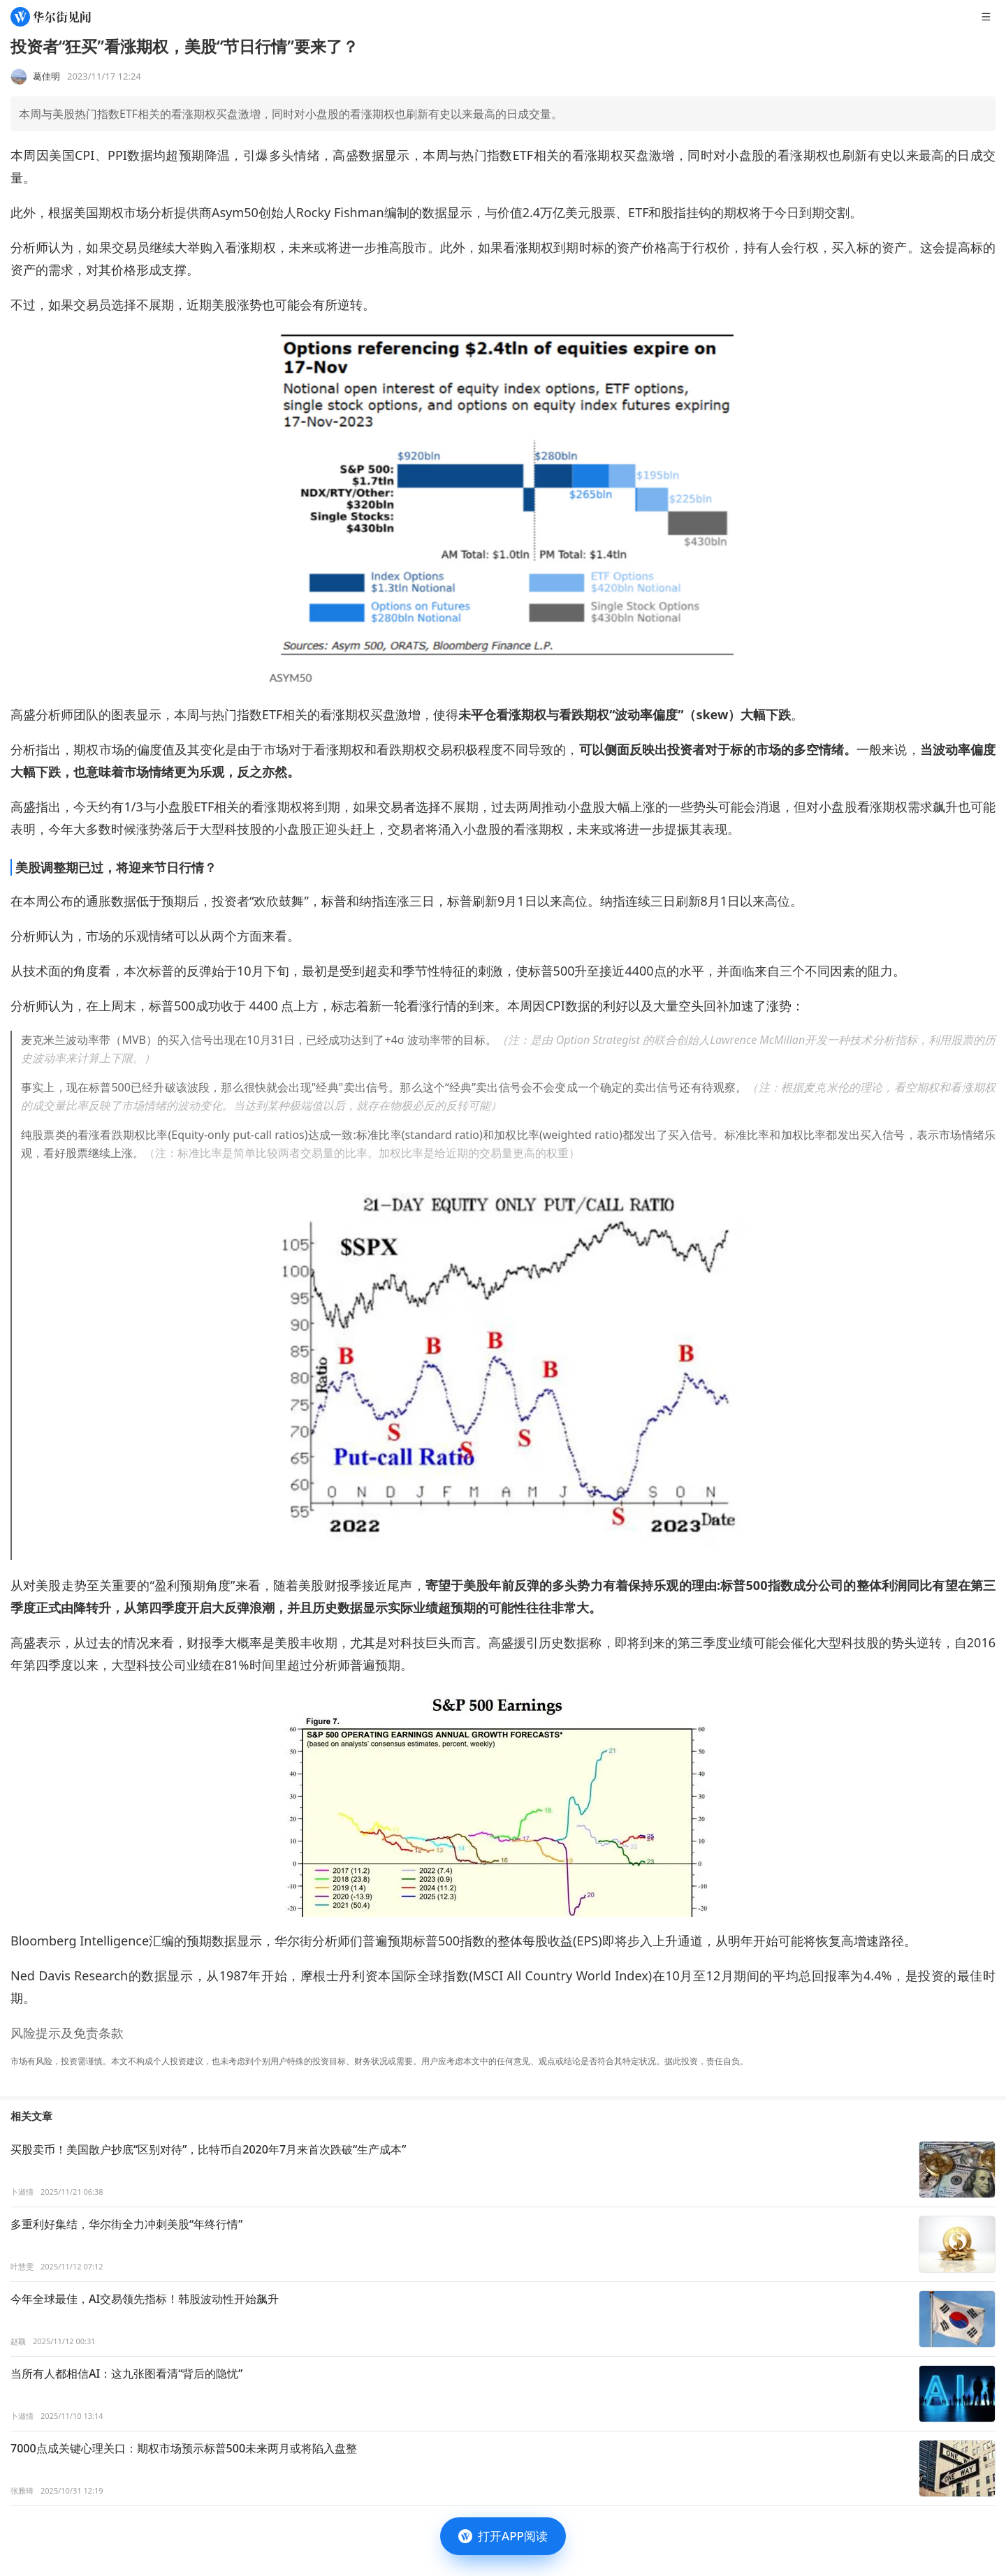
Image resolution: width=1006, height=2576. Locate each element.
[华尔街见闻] (50, 17)
